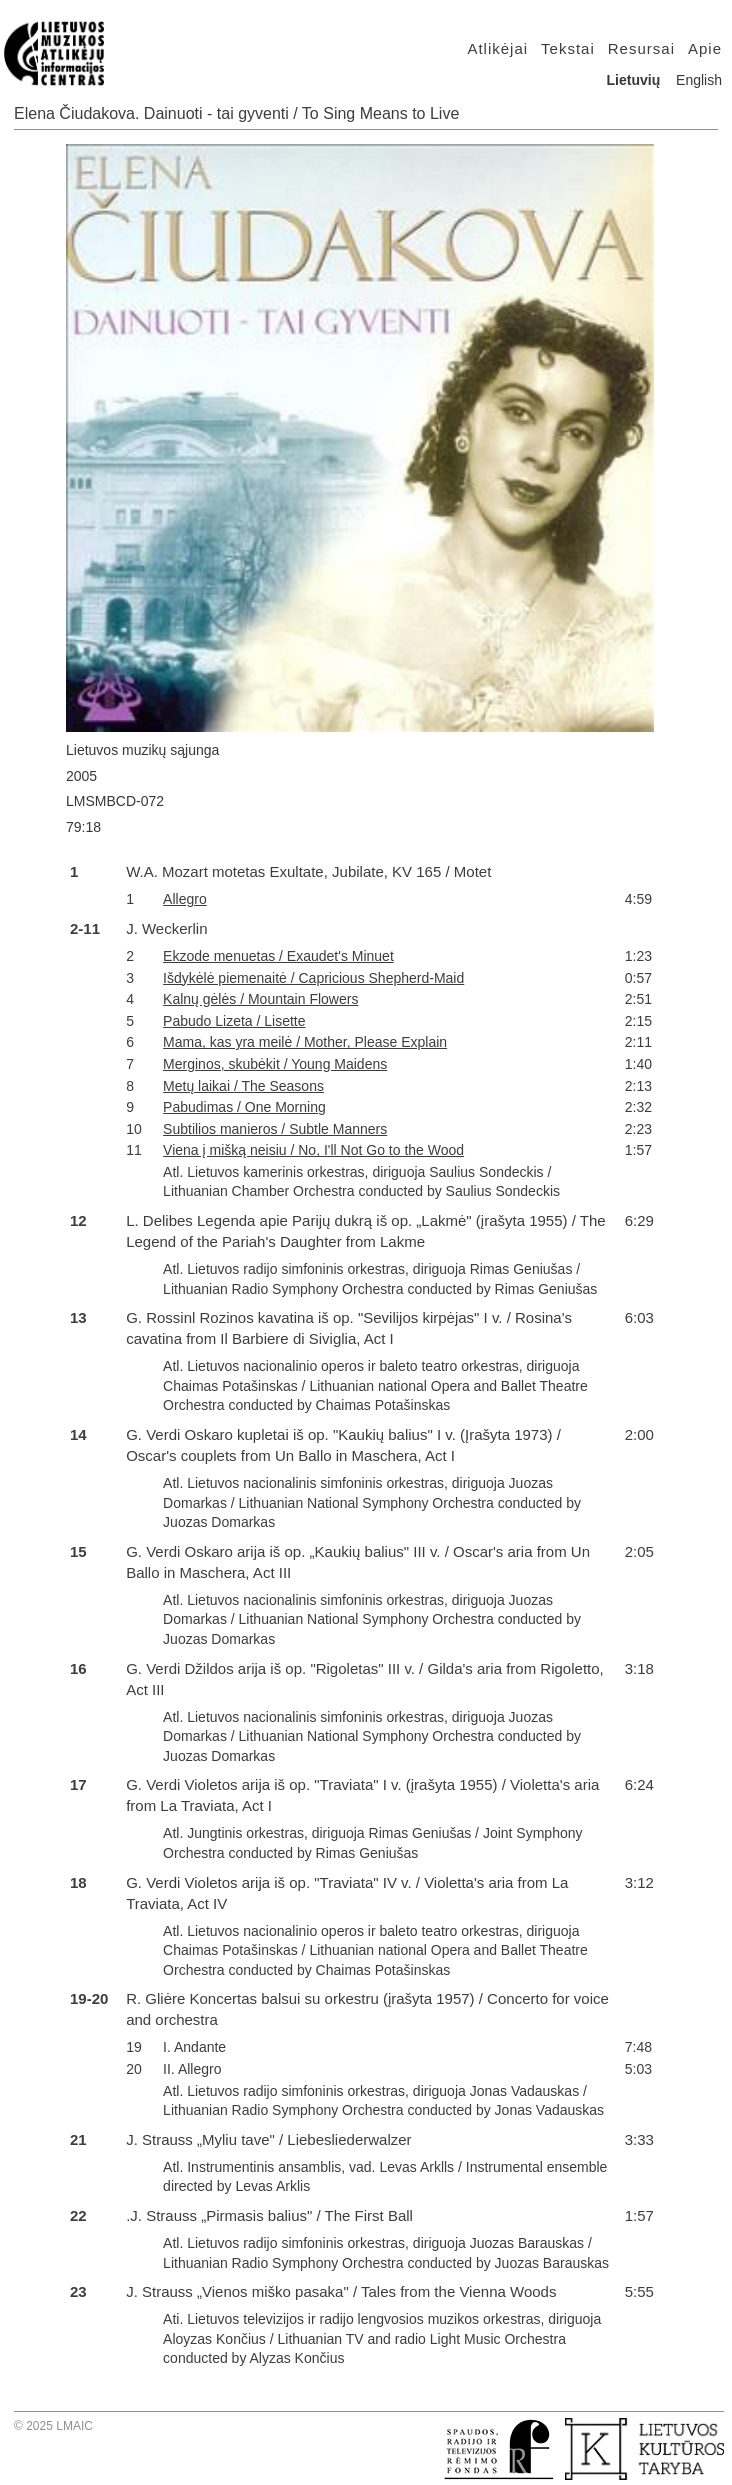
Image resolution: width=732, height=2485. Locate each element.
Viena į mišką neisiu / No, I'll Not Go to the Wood (313, 1150)
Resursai (641, 48)
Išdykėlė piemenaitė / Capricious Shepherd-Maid (313, 978)
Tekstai (568, 48)
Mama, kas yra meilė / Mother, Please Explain (305, 1042)
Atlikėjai (497, 48)
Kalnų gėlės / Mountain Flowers (260, 999)
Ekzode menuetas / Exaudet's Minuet (278, 956)
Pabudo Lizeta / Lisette (234, 1021)
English (699, 80)
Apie (705, 48)
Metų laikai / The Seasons (243, 1086)
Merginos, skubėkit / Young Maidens (275, 1064)
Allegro (185, 899)
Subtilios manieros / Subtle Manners (275, 1129)
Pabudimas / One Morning (244, 1107)
